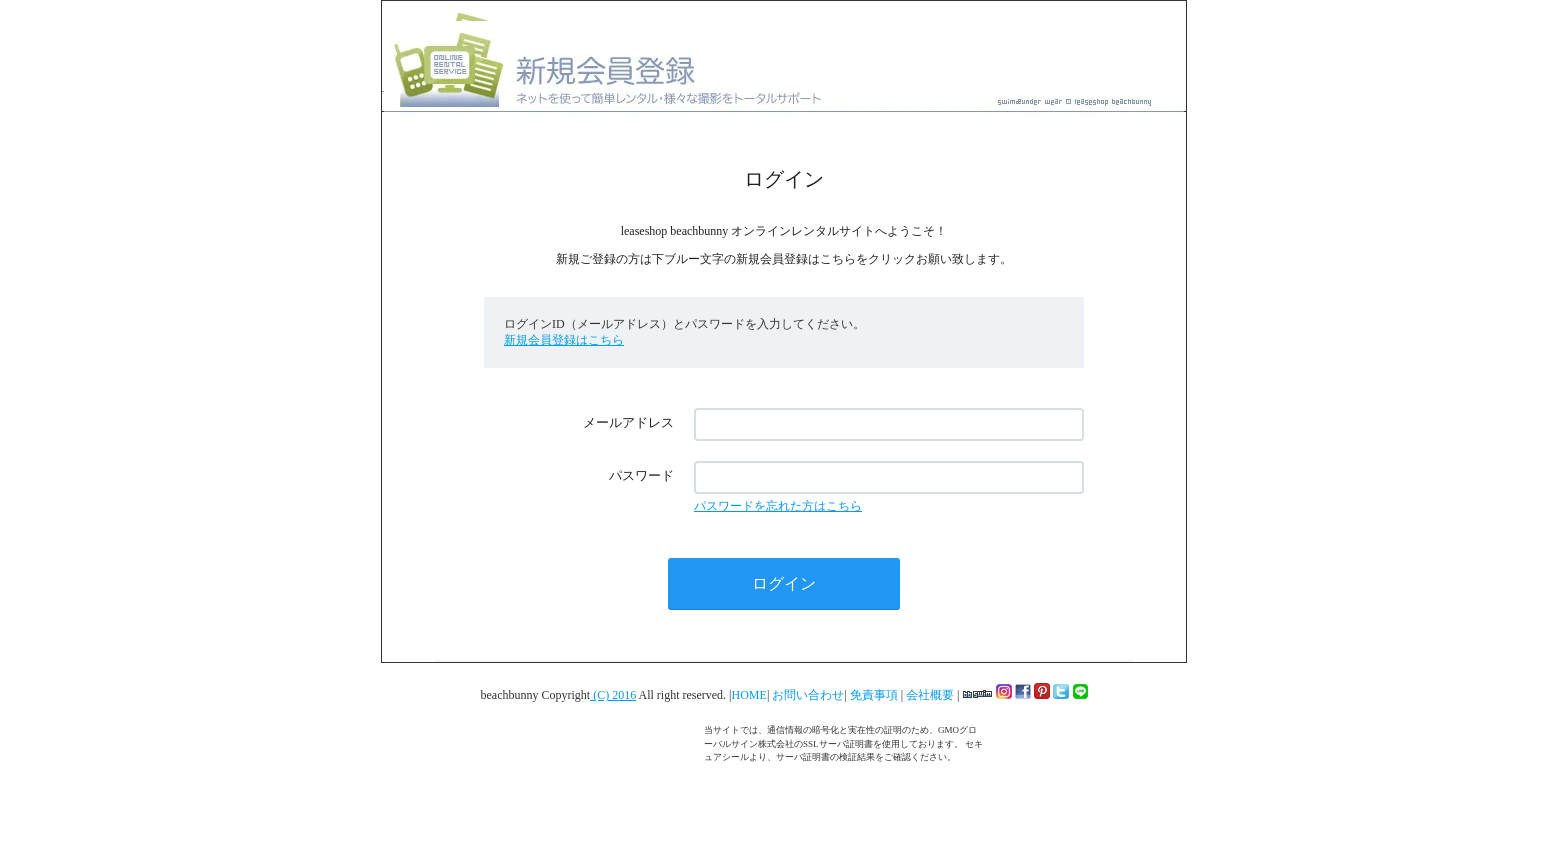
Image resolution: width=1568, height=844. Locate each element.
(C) (601, 695)
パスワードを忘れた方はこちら (778, 506)
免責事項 (875, 695)
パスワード (641, 475)
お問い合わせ (808, 695)
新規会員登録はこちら (564, 340)
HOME (749, 695)
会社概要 (931, 695)
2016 (624, 695)
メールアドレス (628, 422)
